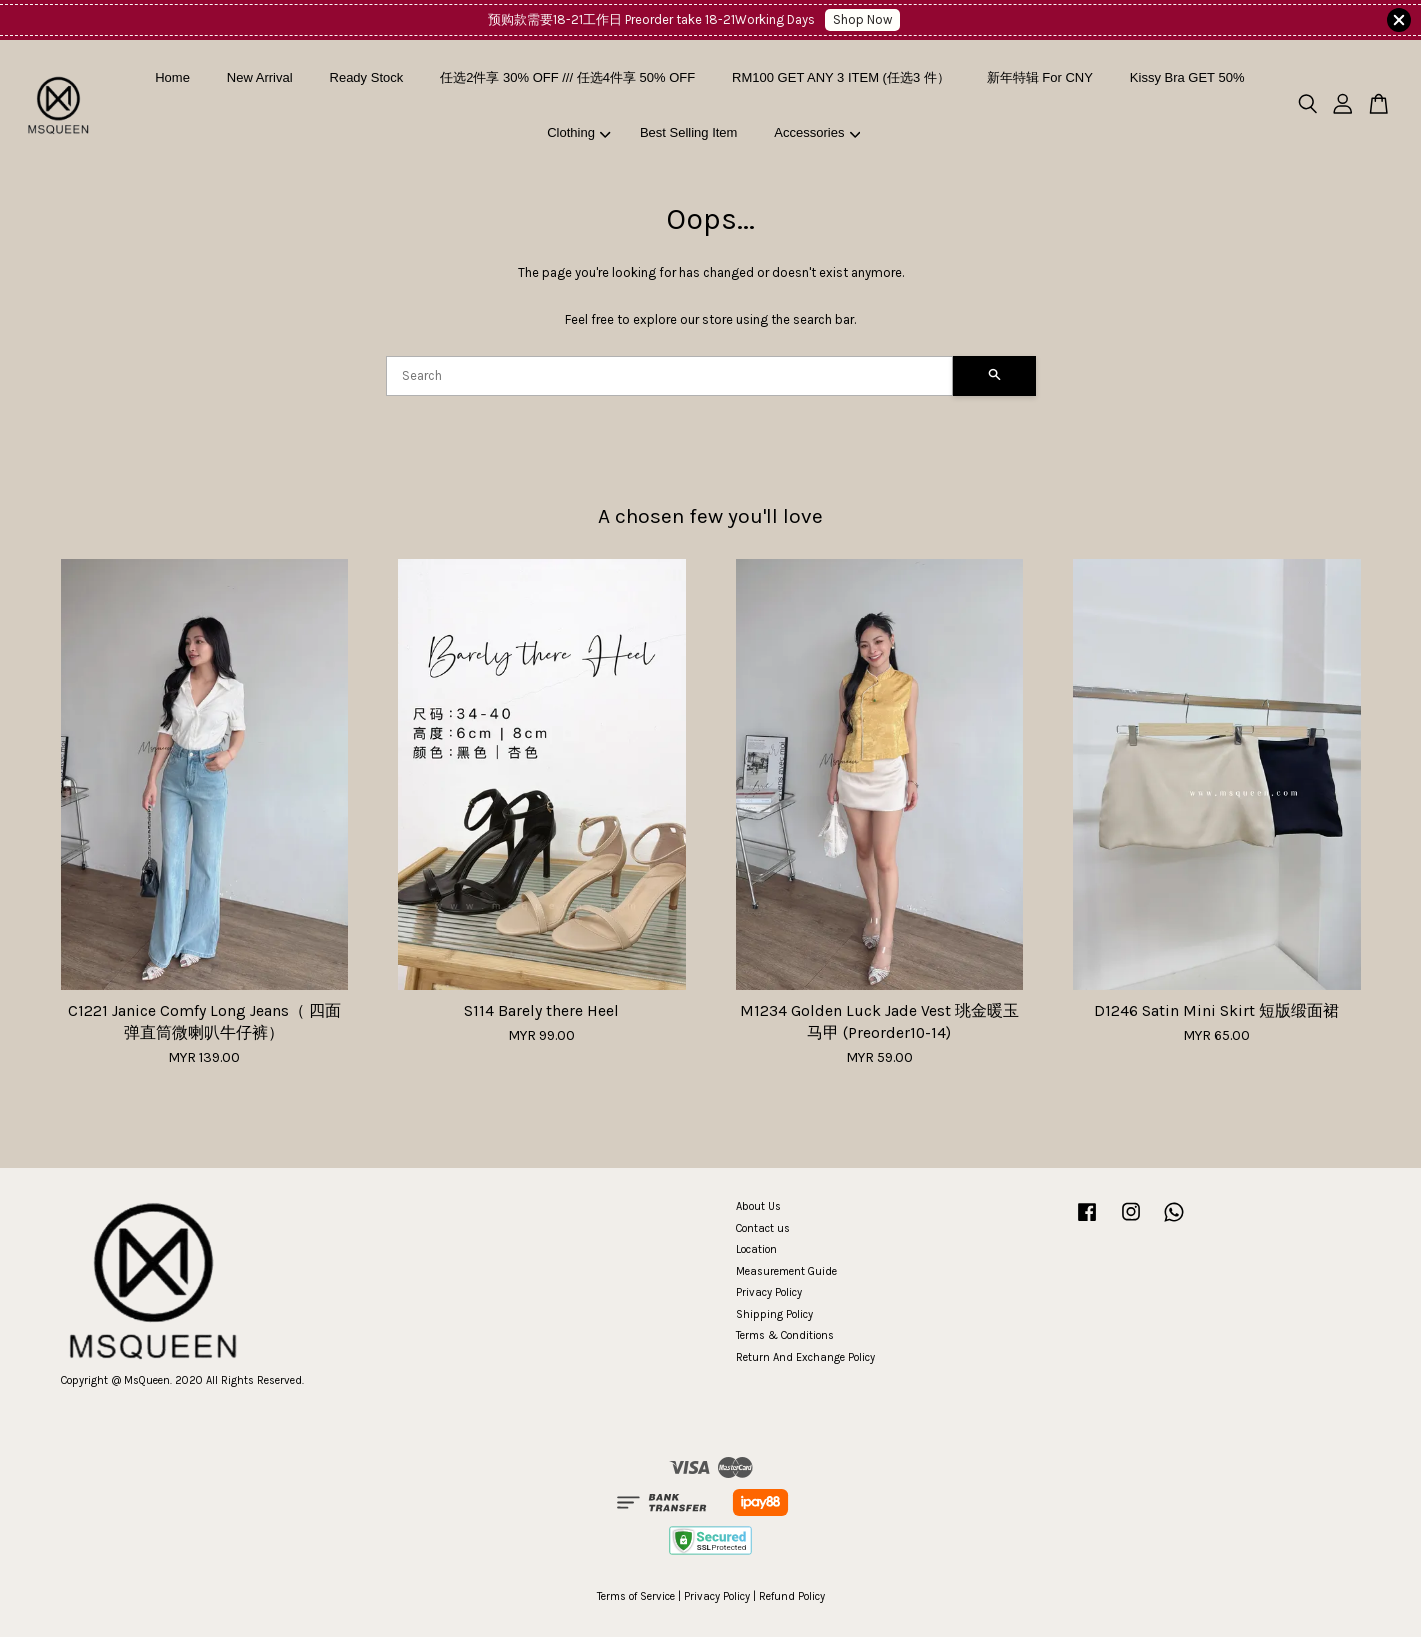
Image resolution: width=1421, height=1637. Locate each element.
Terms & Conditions (785, 1335)
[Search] (669, 376)
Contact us (763, 1228)
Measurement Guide (786, 1271)
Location (756, 1249)
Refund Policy (792, 1596)
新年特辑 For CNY (1040, 77)
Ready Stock (367, 77)
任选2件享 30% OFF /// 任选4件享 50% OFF (567, 77)
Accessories (817, 132)
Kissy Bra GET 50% (1187, 77)
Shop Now (862, 19)
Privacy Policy (769, 1292)
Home (172, 77)
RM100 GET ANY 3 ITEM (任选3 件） (841, 77)
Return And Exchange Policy (805, 1357)
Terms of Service (636, 1596)
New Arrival (260, 77)
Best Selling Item (689, 132)
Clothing (578, 132)
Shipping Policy (774, 1314)
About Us (758, 1206)
